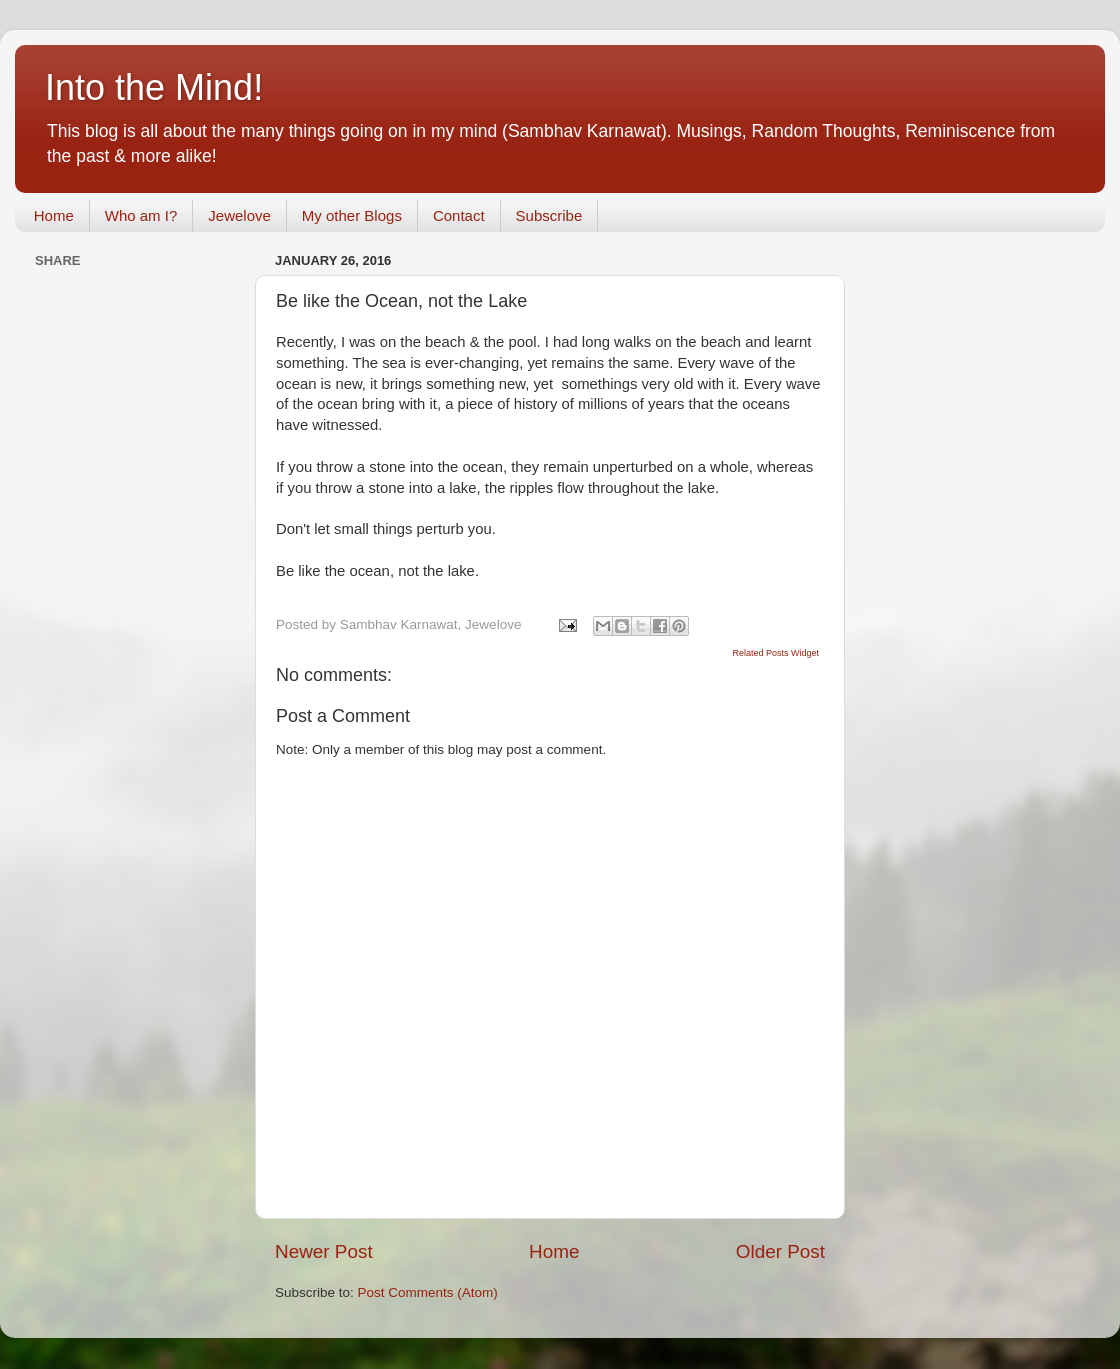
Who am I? (141, 215)
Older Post (780, 1251)
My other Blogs (352, 215)
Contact (459, 215)
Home (54, 215)
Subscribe (549, 215)
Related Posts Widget (775, 653)
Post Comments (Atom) (428, 1292)
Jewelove (239, 215)
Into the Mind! (154, 87)
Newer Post (324, 1251)
